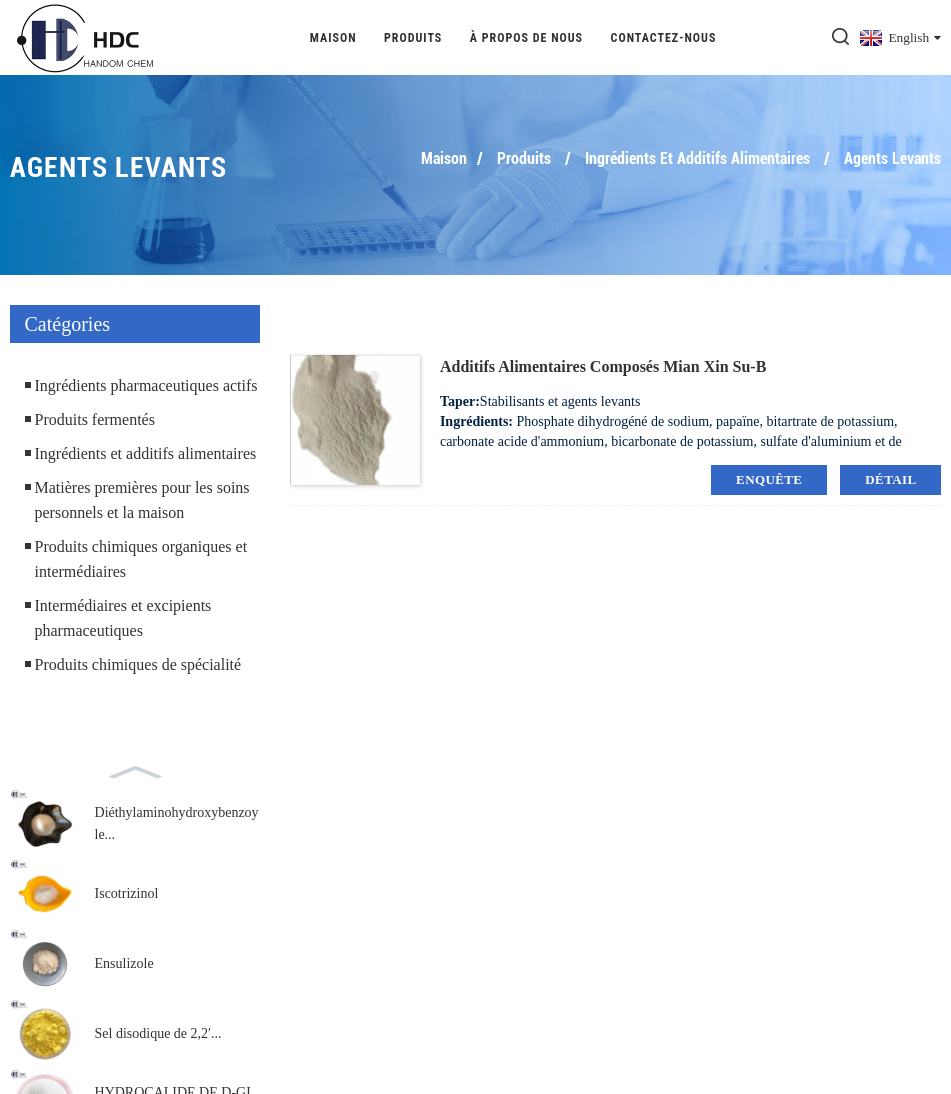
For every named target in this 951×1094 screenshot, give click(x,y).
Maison (333, 38)
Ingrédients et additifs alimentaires (697, 158)
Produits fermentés (95, 419)
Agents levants (892, 158)
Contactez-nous (664, 38)
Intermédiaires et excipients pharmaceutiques (123, 618)
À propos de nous (526, 38)
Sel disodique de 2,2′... (158, 1033)
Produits (413, 38)
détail (890, 479)
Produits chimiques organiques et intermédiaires (141, 559)
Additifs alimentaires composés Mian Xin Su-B (603, 366)
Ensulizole (124, 963)
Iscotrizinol (127, 893)
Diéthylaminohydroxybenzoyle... (177, 823)
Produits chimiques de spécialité (138, 664)
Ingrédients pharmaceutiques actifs (146, 385)
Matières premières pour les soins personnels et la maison (142, 500)
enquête (769, 479)
